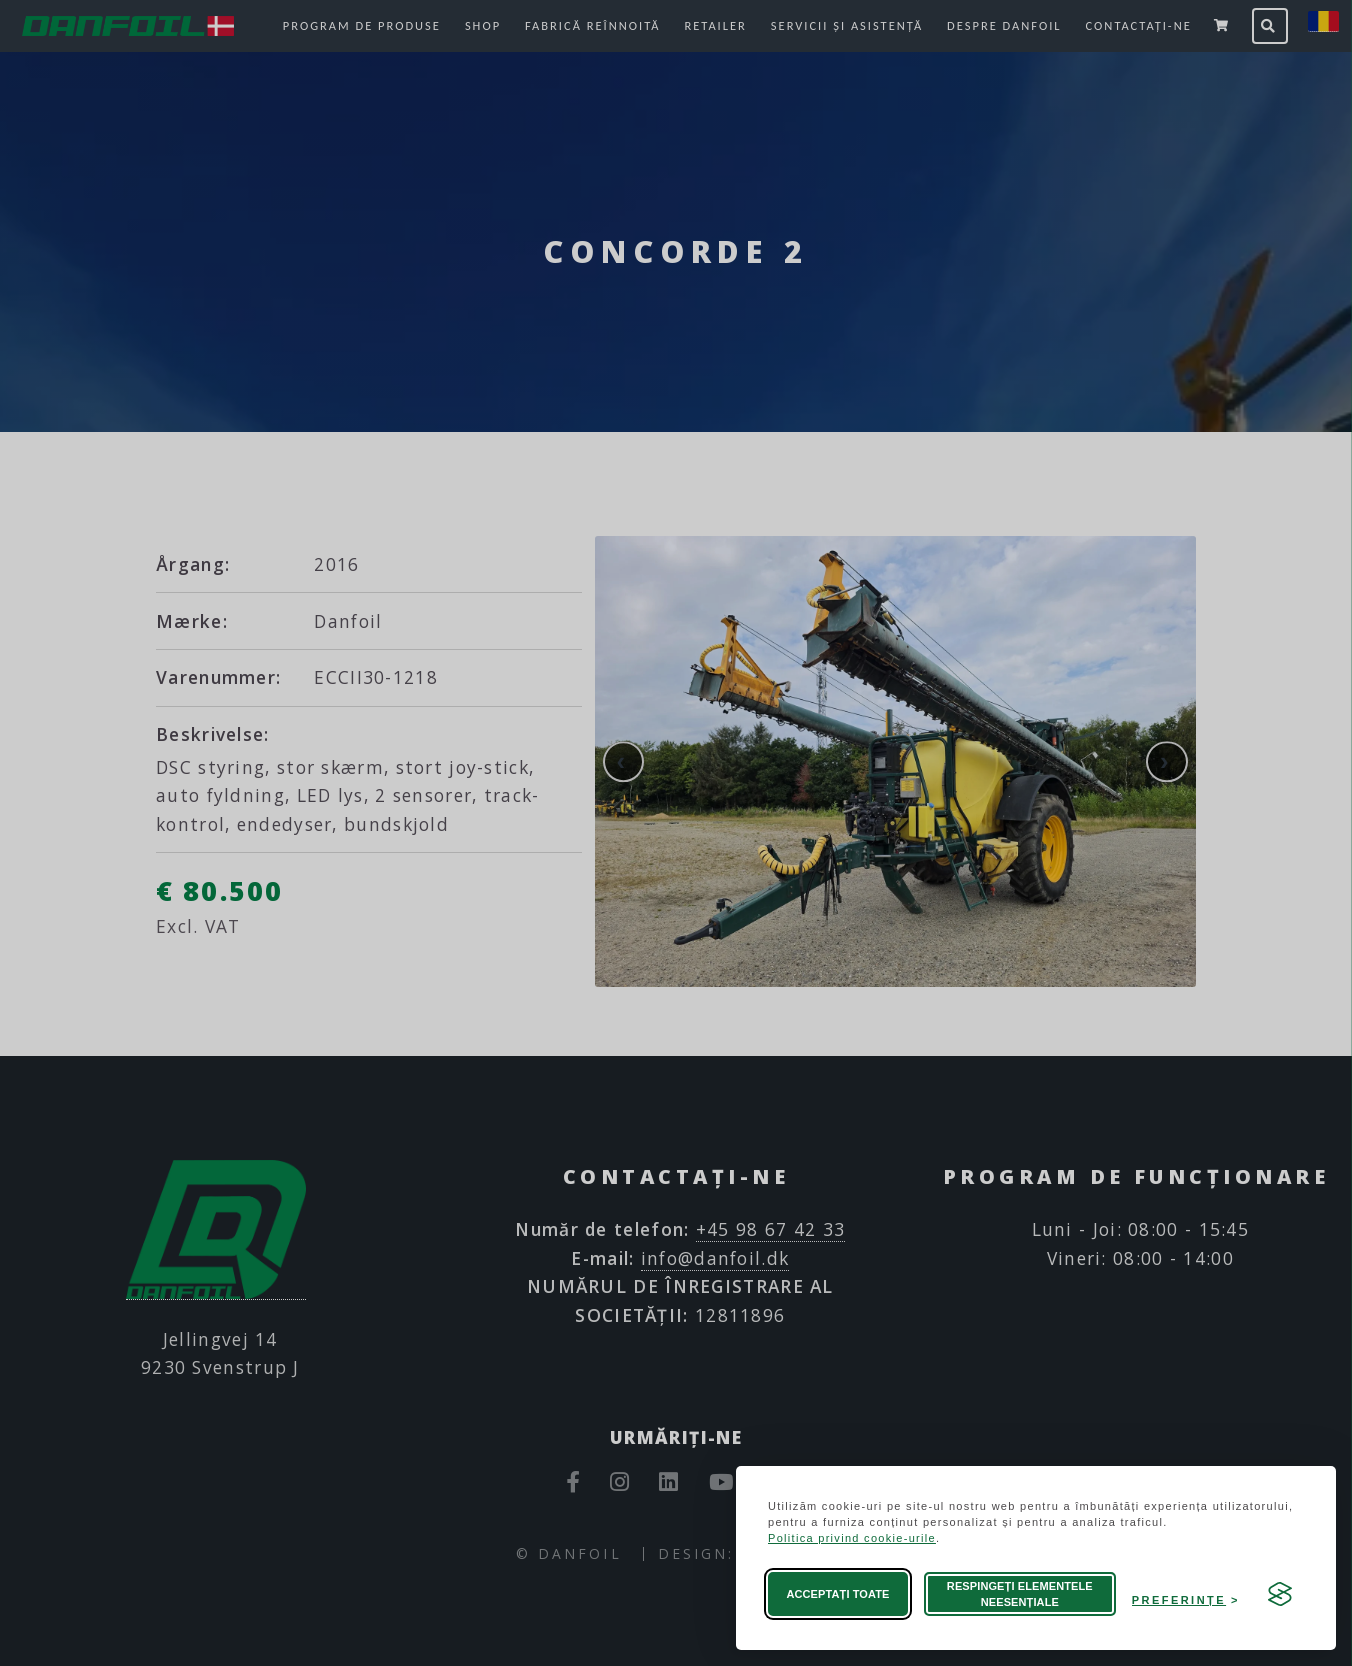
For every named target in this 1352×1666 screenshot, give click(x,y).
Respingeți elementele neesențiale (1020, 1594)
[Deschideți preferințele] (1186, 1594)
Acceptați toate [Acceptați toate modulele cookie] (837, 1594)
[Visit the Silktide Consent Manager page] (1280, 1594)
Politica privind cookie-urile (852, 1538)
